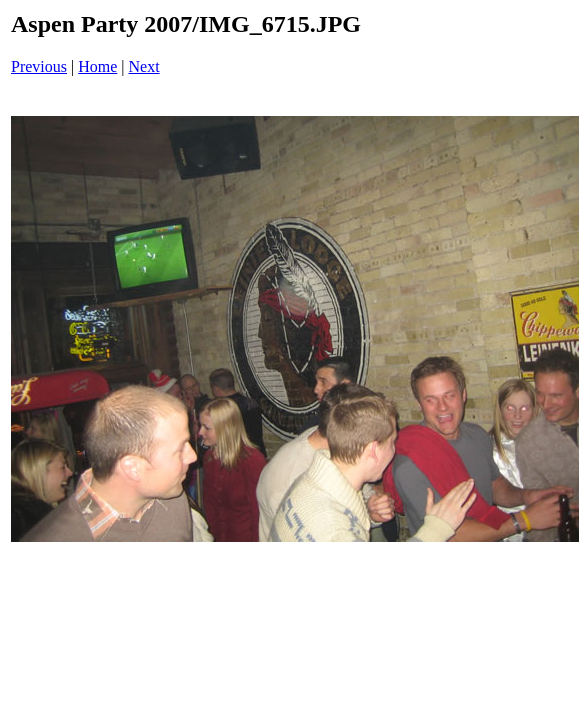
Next (144, 66)
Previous (39, 66)
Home (97, 66)
